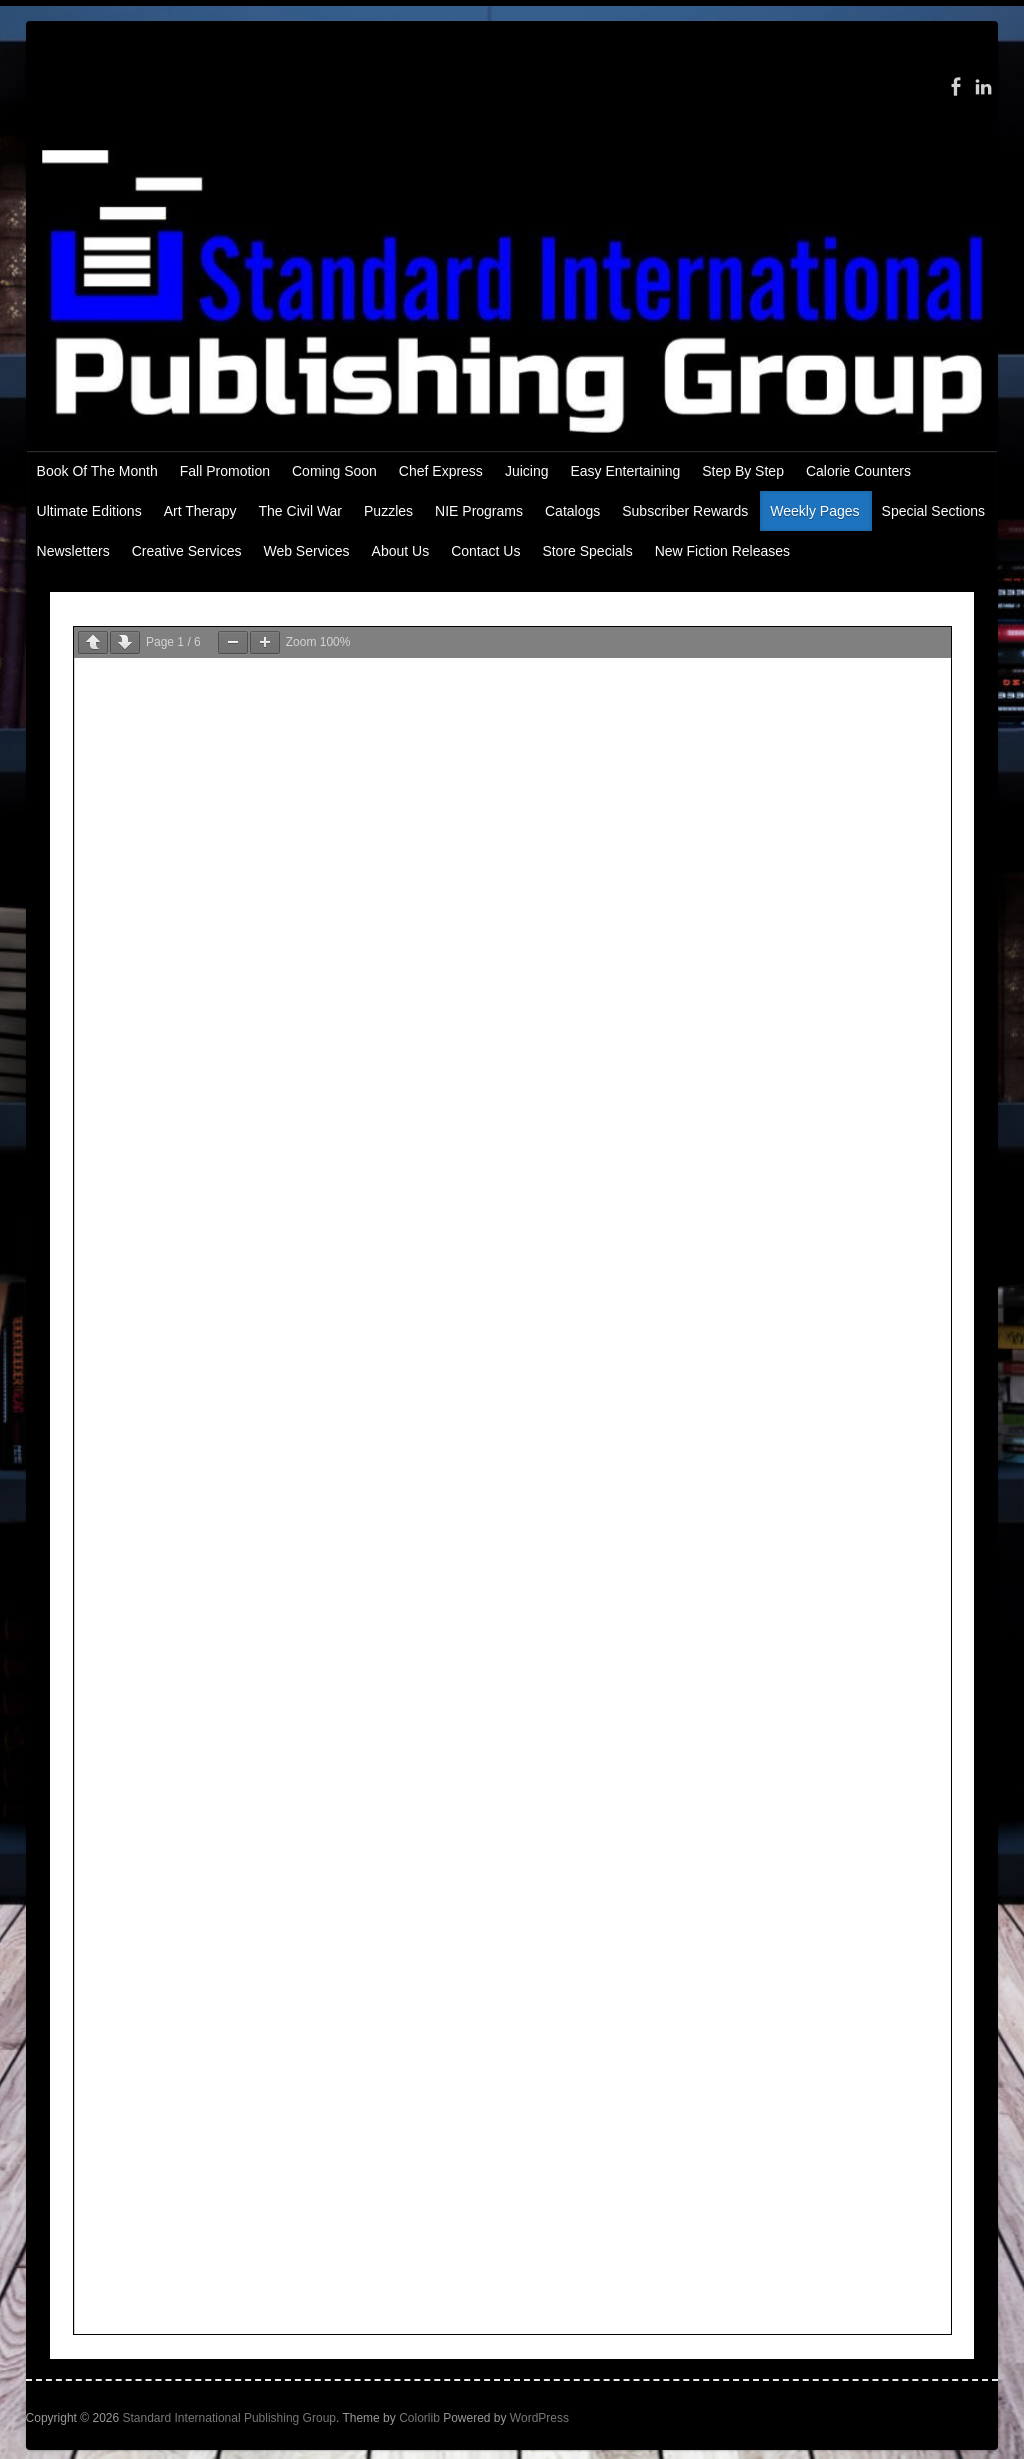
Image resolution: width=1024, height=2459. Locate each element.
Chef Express (441, 471)
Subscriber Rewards (685, 511)
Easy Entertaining (625, 471)
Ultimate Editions (89, 511)
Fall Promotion (225, 471)
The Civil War (301, 511)
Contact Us (485, 551)
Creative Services (187, 551)
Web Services (306, 551)
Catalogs (572, 511)
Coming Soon (334, 471)
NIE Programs (479, 511)
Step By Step (743, 471)
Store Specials (587, 551)
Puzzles (388, 511)
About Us (401, 551)
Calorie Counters (858, 471)
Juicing (527, 471)
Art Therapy (200, 511)
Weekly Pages (814, 511)
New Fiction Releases (722, 551)
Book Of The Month (97, 471)
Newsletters (73, 551)
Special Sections (934, 511)
